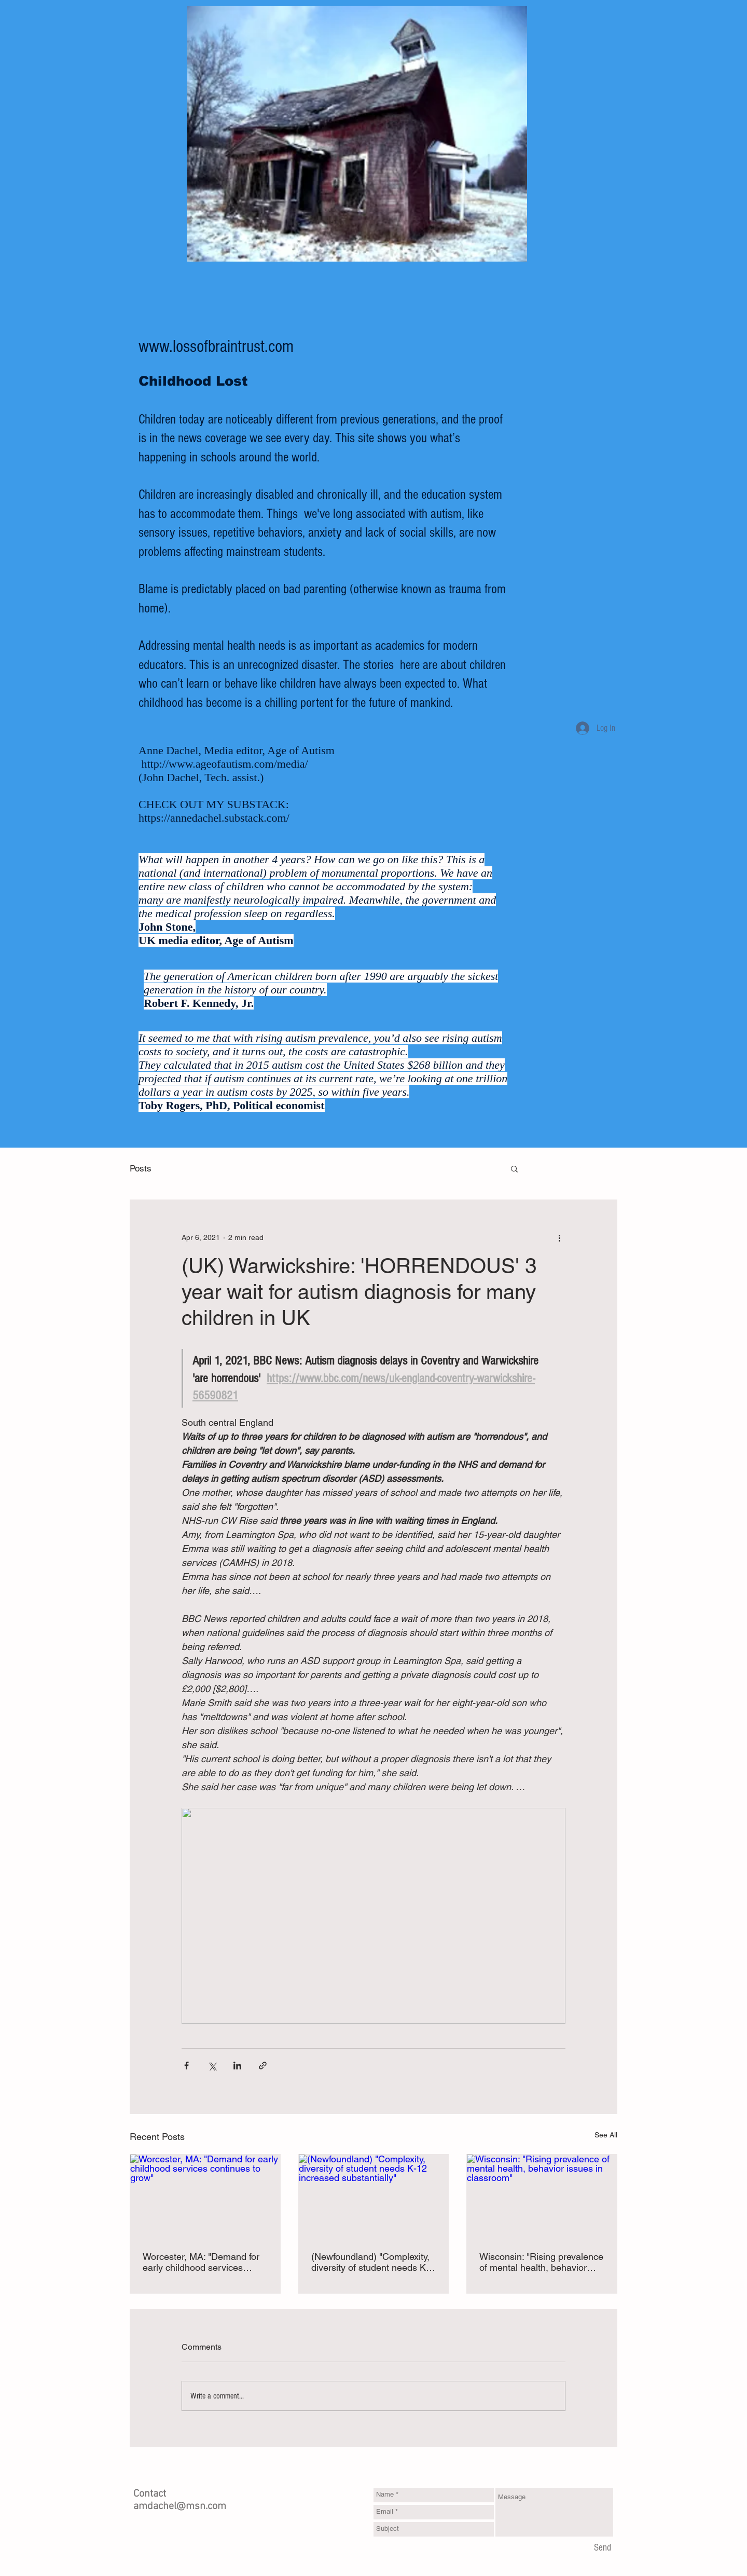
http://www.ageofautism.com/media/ (225, 763)
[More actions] (559, 1237)
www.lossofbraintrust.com (216, 347)
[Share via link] (263, 2065)
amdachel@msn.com (179, 2506)
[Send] (602, 2548)
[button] (514, 1168)
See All (605, 2135)
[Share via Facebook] (186, 2065)
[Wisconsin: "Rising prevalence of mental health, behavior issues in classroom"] (542, 2197)
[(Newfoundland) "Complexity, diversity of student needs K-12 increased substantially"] (374, 2197)
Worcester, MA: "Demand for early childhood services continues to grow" (201, 2262)
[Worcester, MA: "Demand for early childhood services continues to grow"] (205, 2197)
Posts (140, 1168)
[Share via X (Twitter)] (212, 2065)
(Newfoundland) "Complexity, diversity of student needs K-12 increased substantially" (370, 2262)
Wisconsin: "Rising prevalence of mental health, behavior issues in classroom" (541, 2262)
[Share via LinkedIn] (237, 2065)
